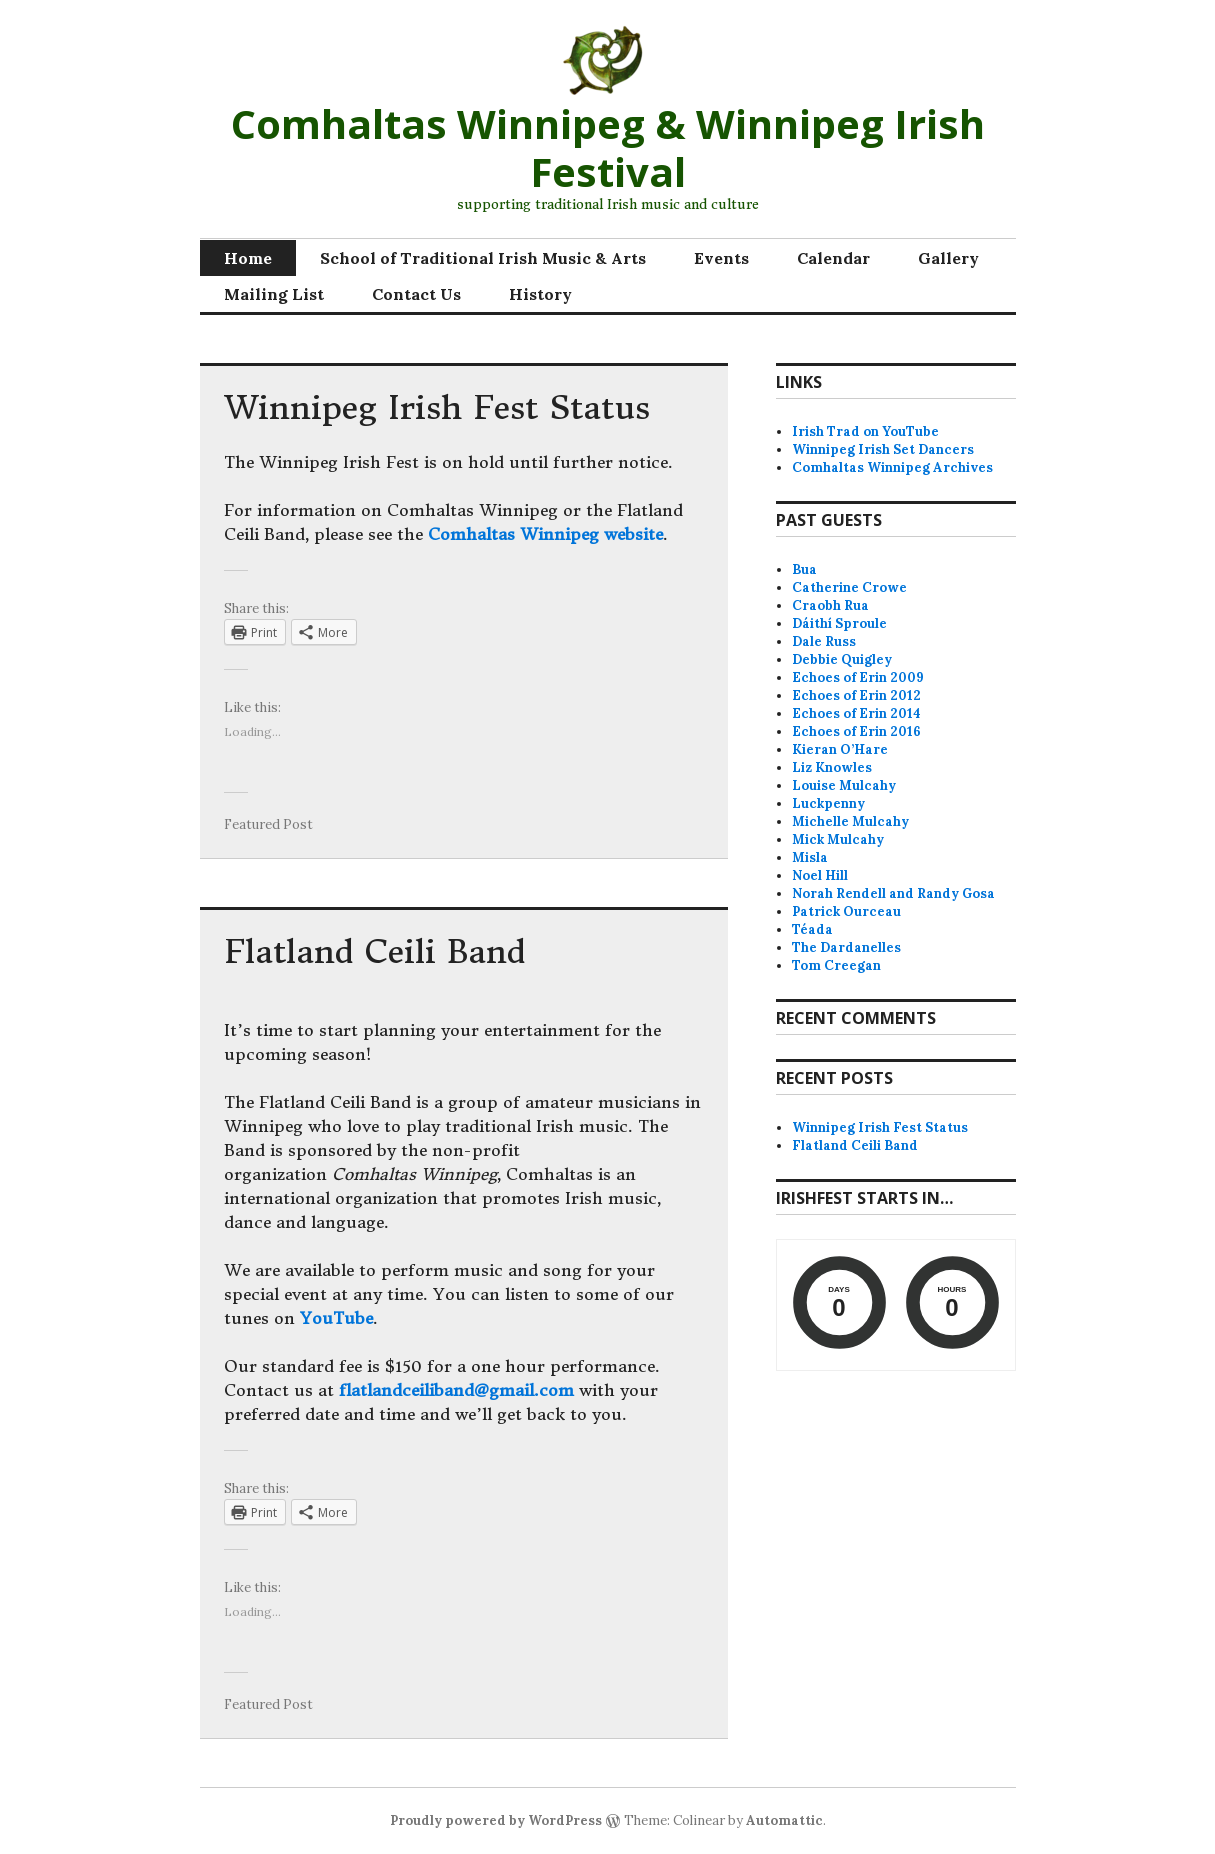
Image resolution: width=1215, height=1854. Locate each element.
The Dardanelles (846, 947)
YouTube (336, 1318)
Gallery (948, 258)
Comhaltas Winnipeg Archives (892, 467)
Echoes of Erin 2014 (856, 713)
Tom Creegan (836, 965)
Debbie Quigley (842, 659)
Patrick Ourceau (846, 911)
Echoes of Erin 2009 (858, 677)
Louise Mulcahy (844, 785)
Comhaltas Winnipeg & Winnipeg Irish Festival (608, 147)
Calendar (833, 258)
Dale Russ (824, 641)
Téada (812, 929)
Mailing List (274, 294)
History (540, 294)
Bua (804, 569)
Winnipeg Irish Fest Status (437, 408)
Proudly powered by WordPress (496, 1820)
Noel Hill (820, 875)
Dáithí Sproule (839, 623)
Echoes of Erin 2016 (856, 731)
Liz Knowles (832, 767)
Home (248, 258)
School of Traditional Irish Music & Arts (483, 258)
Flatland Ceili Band (374, 952)
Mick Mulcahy (838, 839)
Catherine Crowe (849, 587)
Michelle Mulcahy (850, 821)
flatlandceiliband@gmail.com (456, 1390)
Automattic (784, 1820)
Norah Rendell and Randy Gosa (893, 893)
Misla (810, 857)
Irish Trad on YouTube (865, 431)
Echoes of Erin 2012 (856, 695)
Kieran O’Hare (840, 749)
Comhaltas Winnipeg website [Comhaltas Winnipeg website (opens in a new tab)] (545, 534)
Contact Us (416, 294)
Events (721, 258)
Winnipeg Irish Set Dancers (883, 449)
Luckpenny (828, 803)
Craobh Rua (830, 605)
